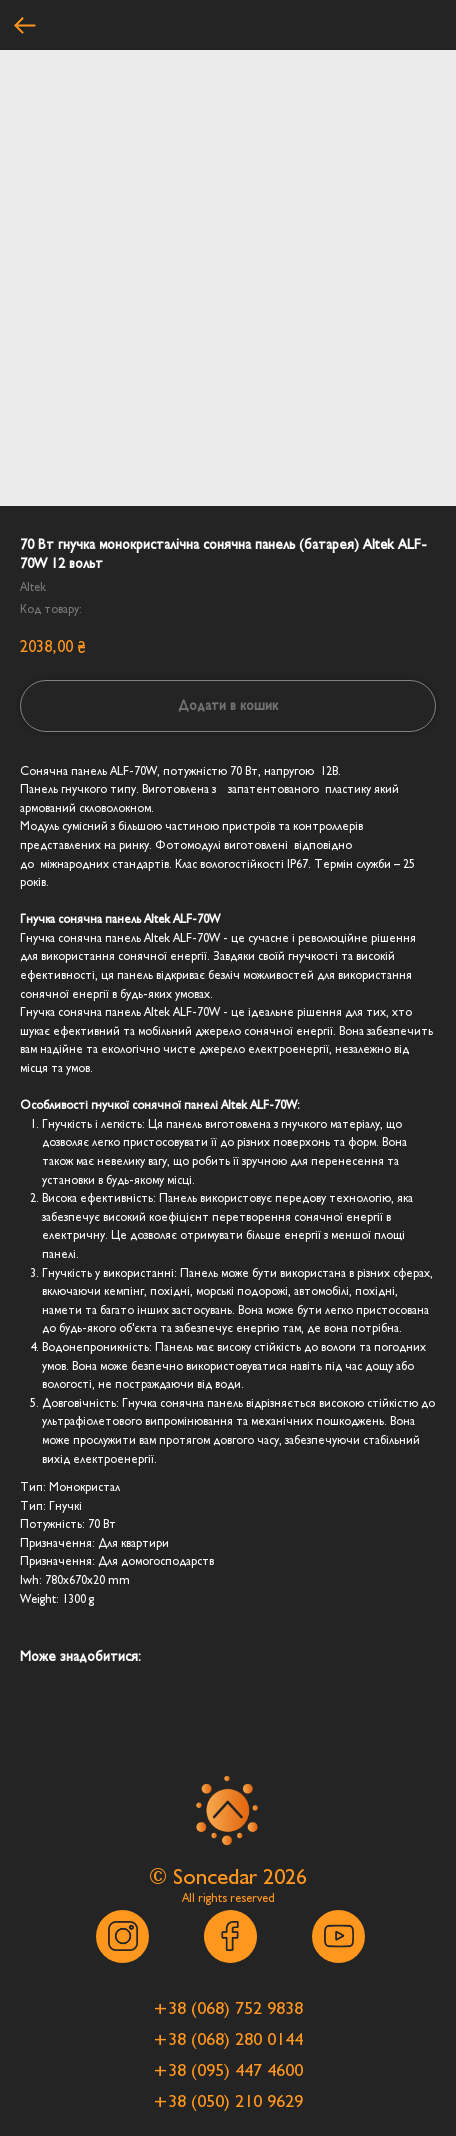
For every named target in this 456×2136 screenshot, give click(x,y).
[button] (228, 2009)
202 (279, 1877)
